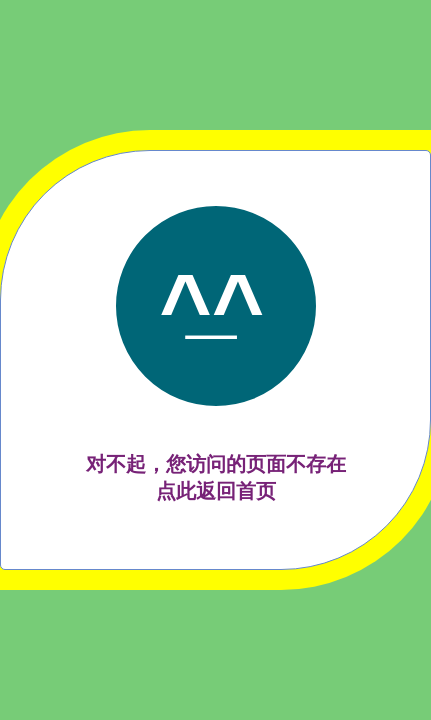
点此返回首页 (216, 491)
